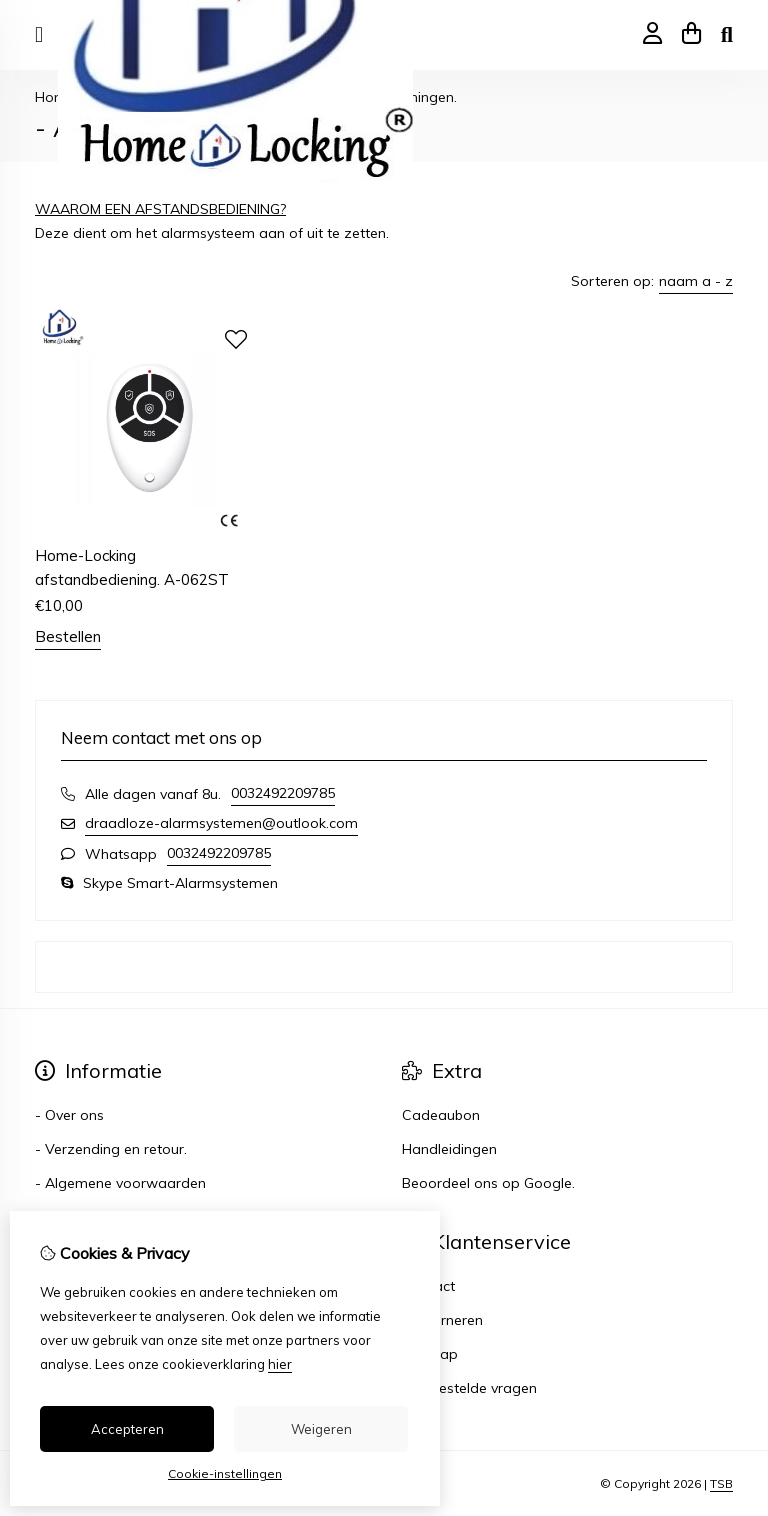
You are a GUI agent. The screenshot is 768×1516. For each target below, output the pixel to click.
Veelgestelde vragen (469, 1388)
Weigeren (321, 1429)
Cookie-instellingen (225, 1473)
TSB (721, 1483)
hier (280, 1364)
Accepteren (127, 1429)
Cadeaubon (441, 1115)
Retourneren (442, 1320)
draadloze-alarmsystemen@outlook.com (221, 823)
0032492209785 (283, 793)
